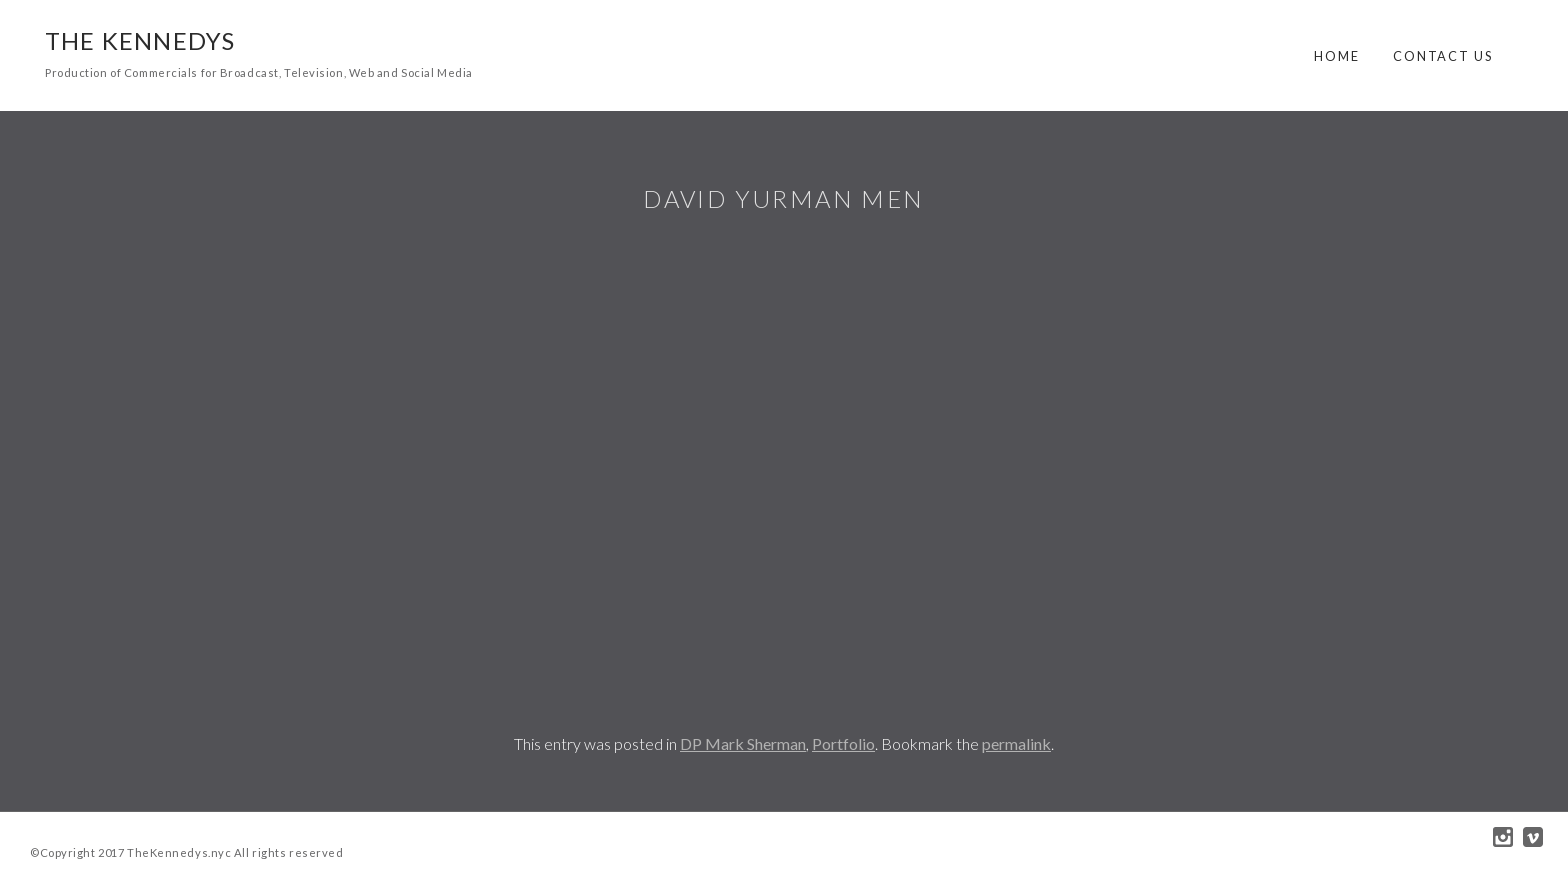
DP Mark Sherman (743, 743)
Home (1337, 56)
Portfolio (843, 743)
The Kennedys (140, 40)
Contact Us (1443, 56)
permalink (1016, 743)
